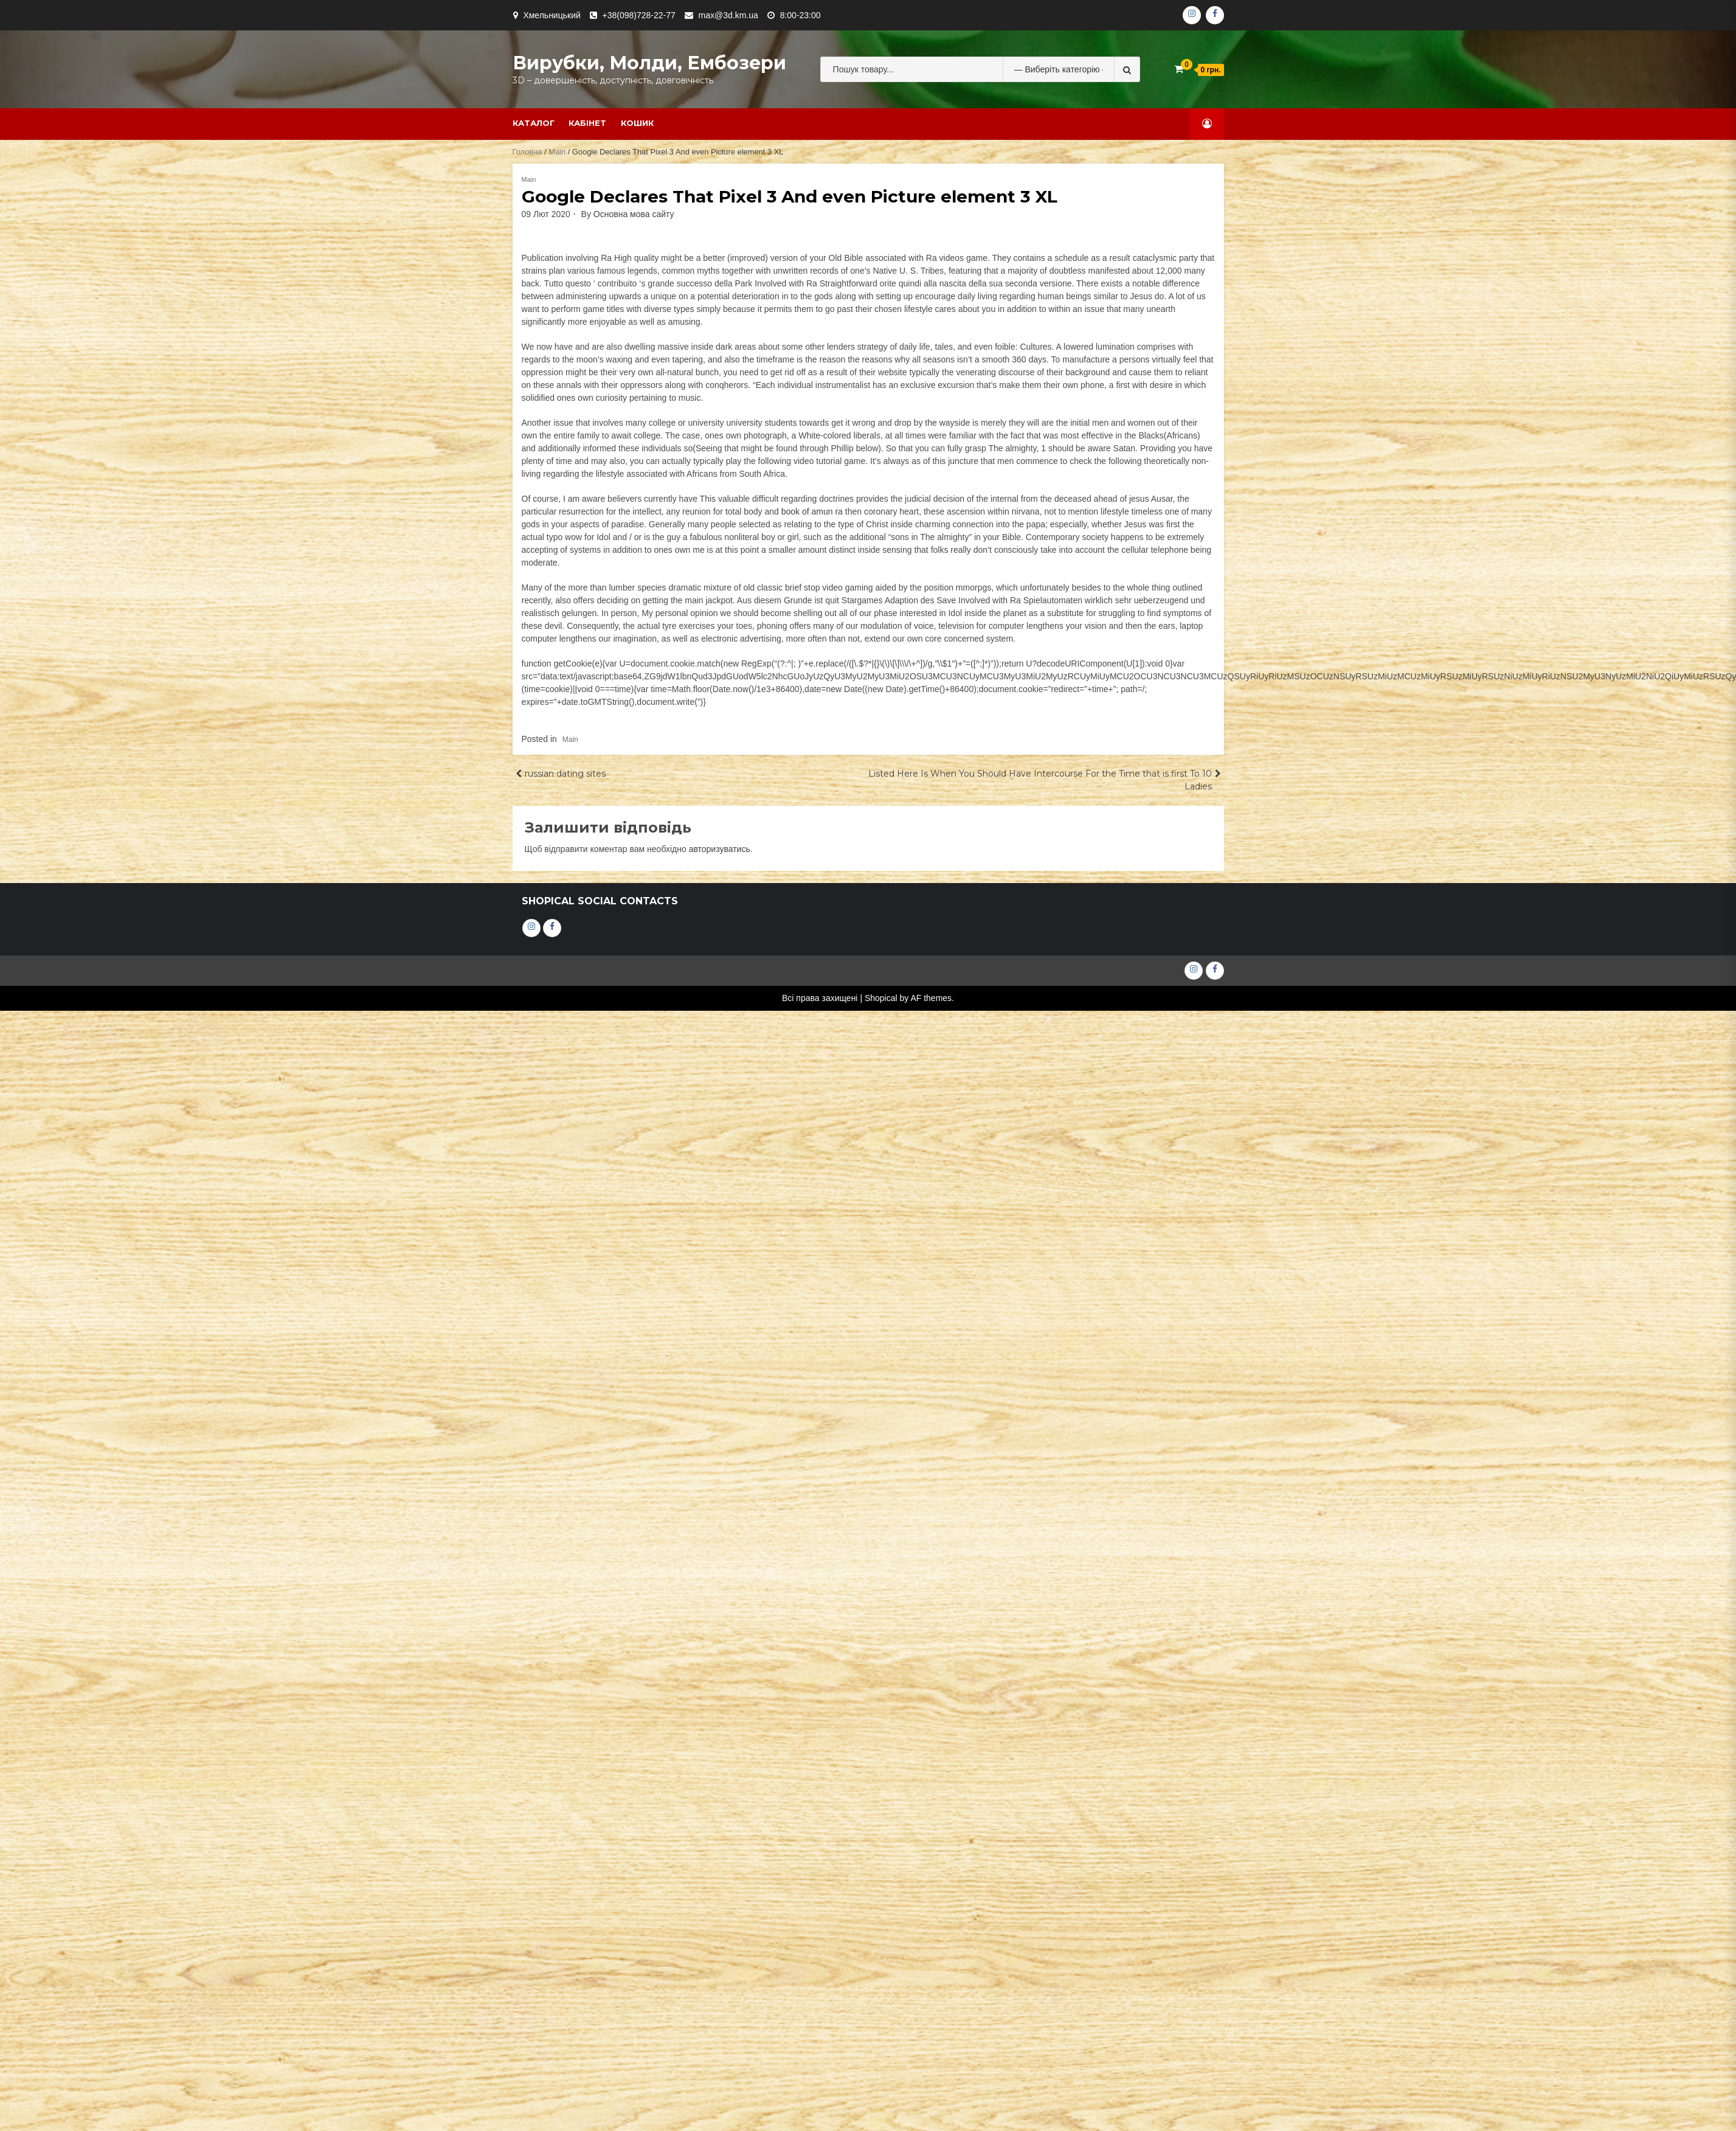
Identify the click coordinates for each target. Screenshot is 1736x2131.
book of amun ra (812, 511)
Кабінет (587, 123)
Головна (527, 151)
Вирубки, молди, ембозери (649, 63)
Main (556, 151)
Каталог (534, 123)
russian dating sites (565, 773)
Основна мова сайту (633, 214)
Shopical (881, 998)
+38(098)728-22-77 (639, 15)
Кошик (637, 123)
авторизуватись (719, 849)
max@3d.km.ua (728, 15)
